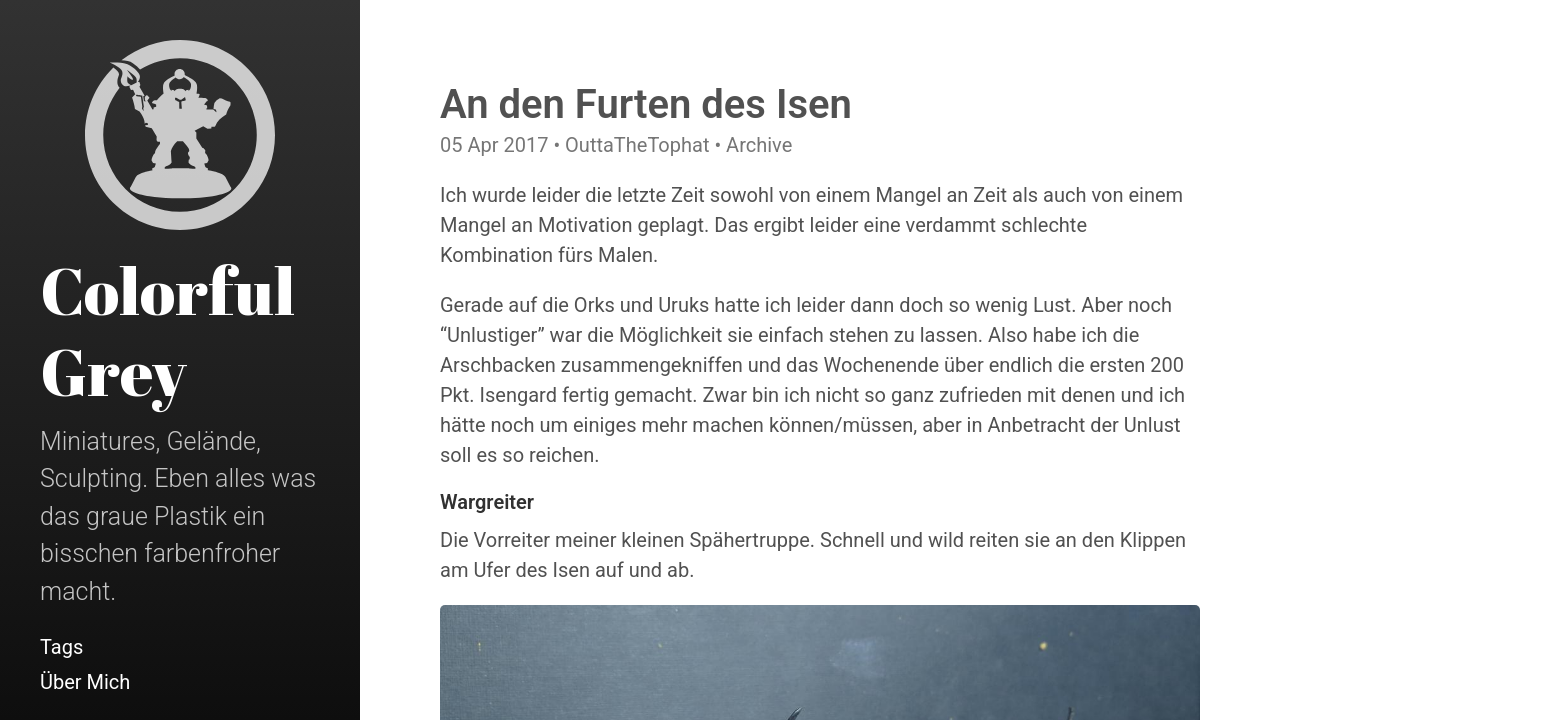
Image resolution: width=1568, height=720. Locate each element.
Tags (61, 647)
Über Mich (85, 682)
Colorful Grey (167, 330)
